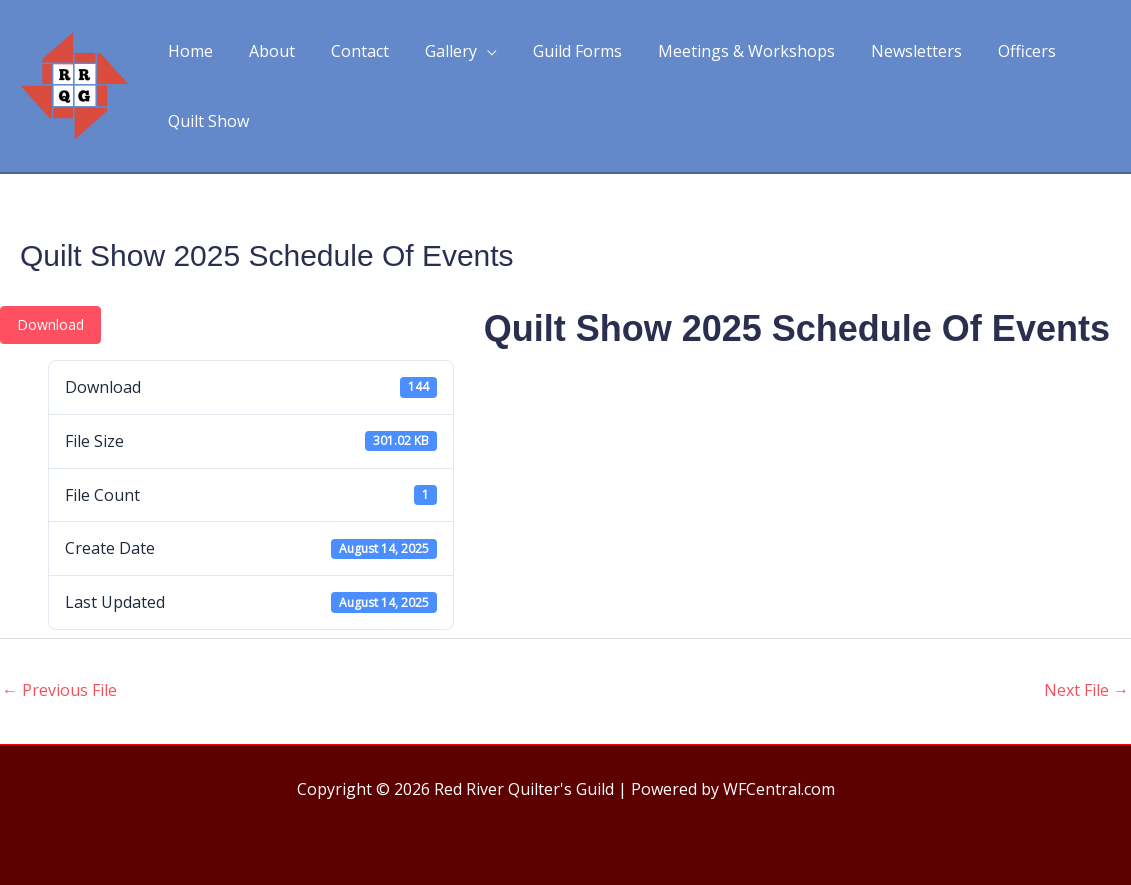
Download (50, 324)
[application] (473, 51)
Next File (1086, 690)
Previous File (59, 690)
